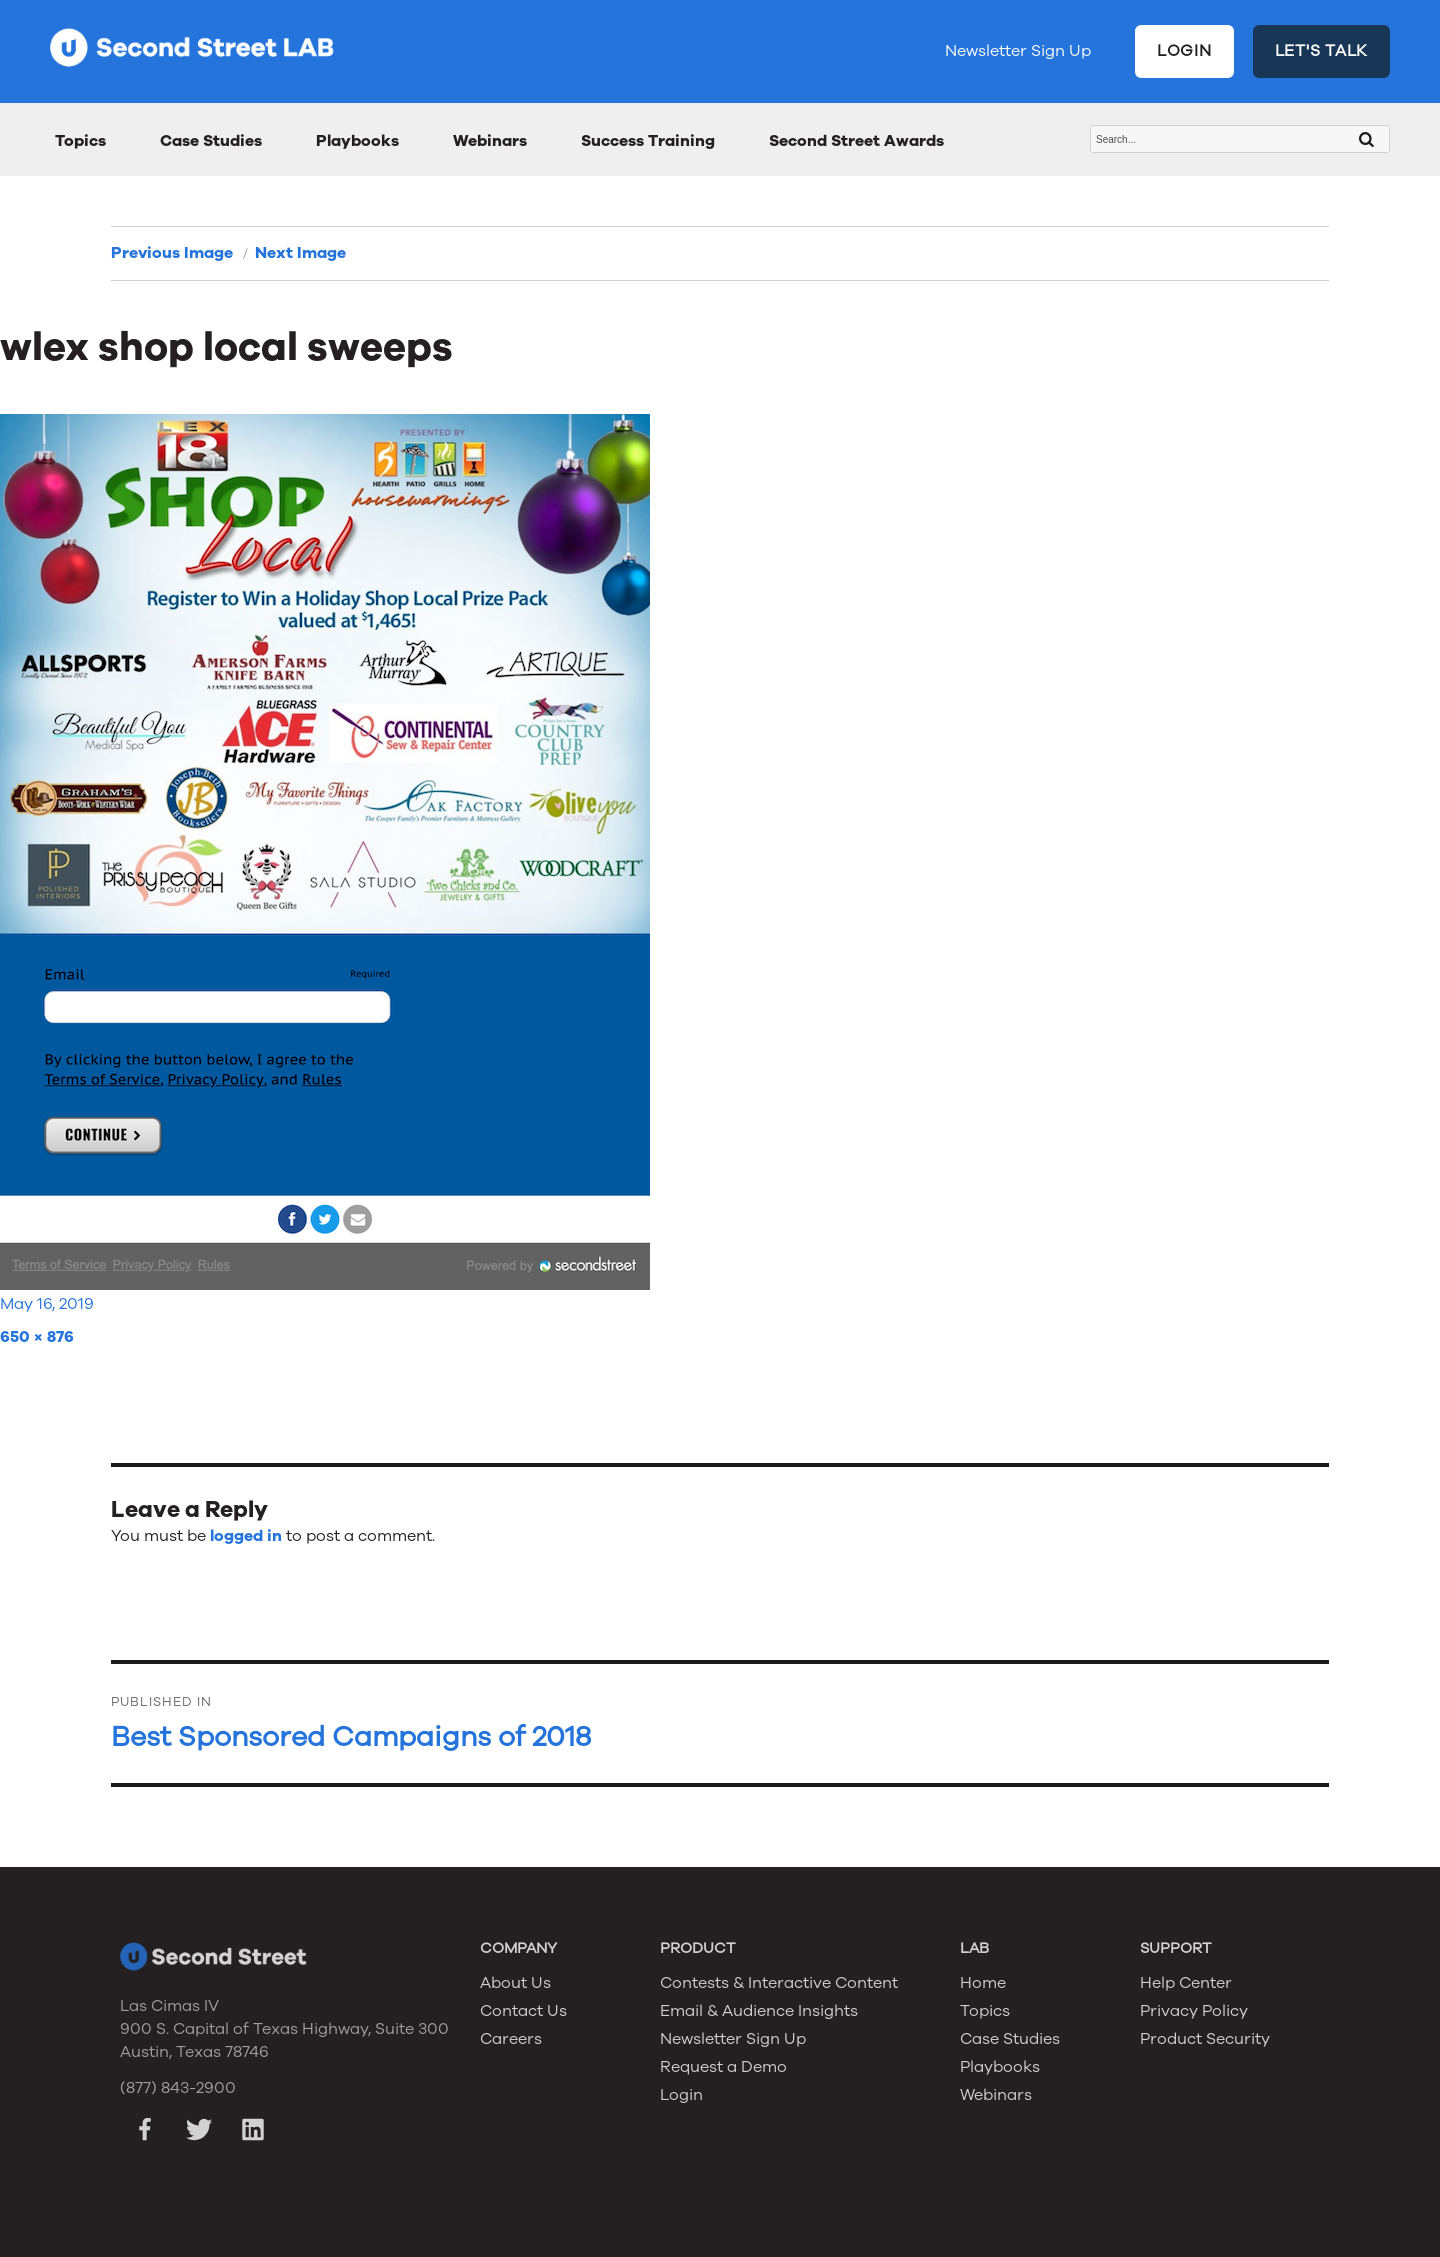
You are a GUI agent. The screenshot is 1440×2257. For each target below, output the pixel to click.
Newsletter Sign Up (1018, 51)
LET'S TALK (1322, 51)
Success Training (648, 141)
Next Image (300, 253)
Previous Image (172, 253)
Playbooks (357, 141)
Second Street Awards (856, 141)
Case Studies (211, 141)
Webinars (490, 141)
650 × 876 (37, 1337)
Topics (80, 141)
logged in (246, 1536)
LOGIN (1184, 51)
